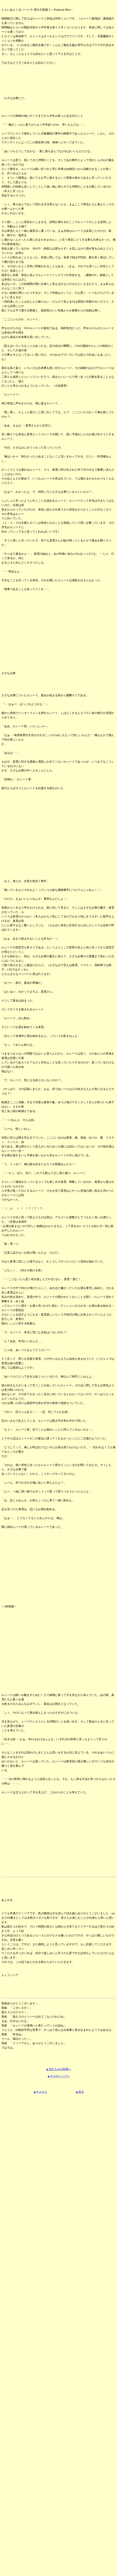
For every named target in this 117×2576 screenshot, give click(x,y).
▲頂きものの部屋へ (58, 2069)
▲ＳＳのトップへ (58, 2076)
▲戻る (79, 2091)
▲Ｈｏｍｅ (40, 2091)
